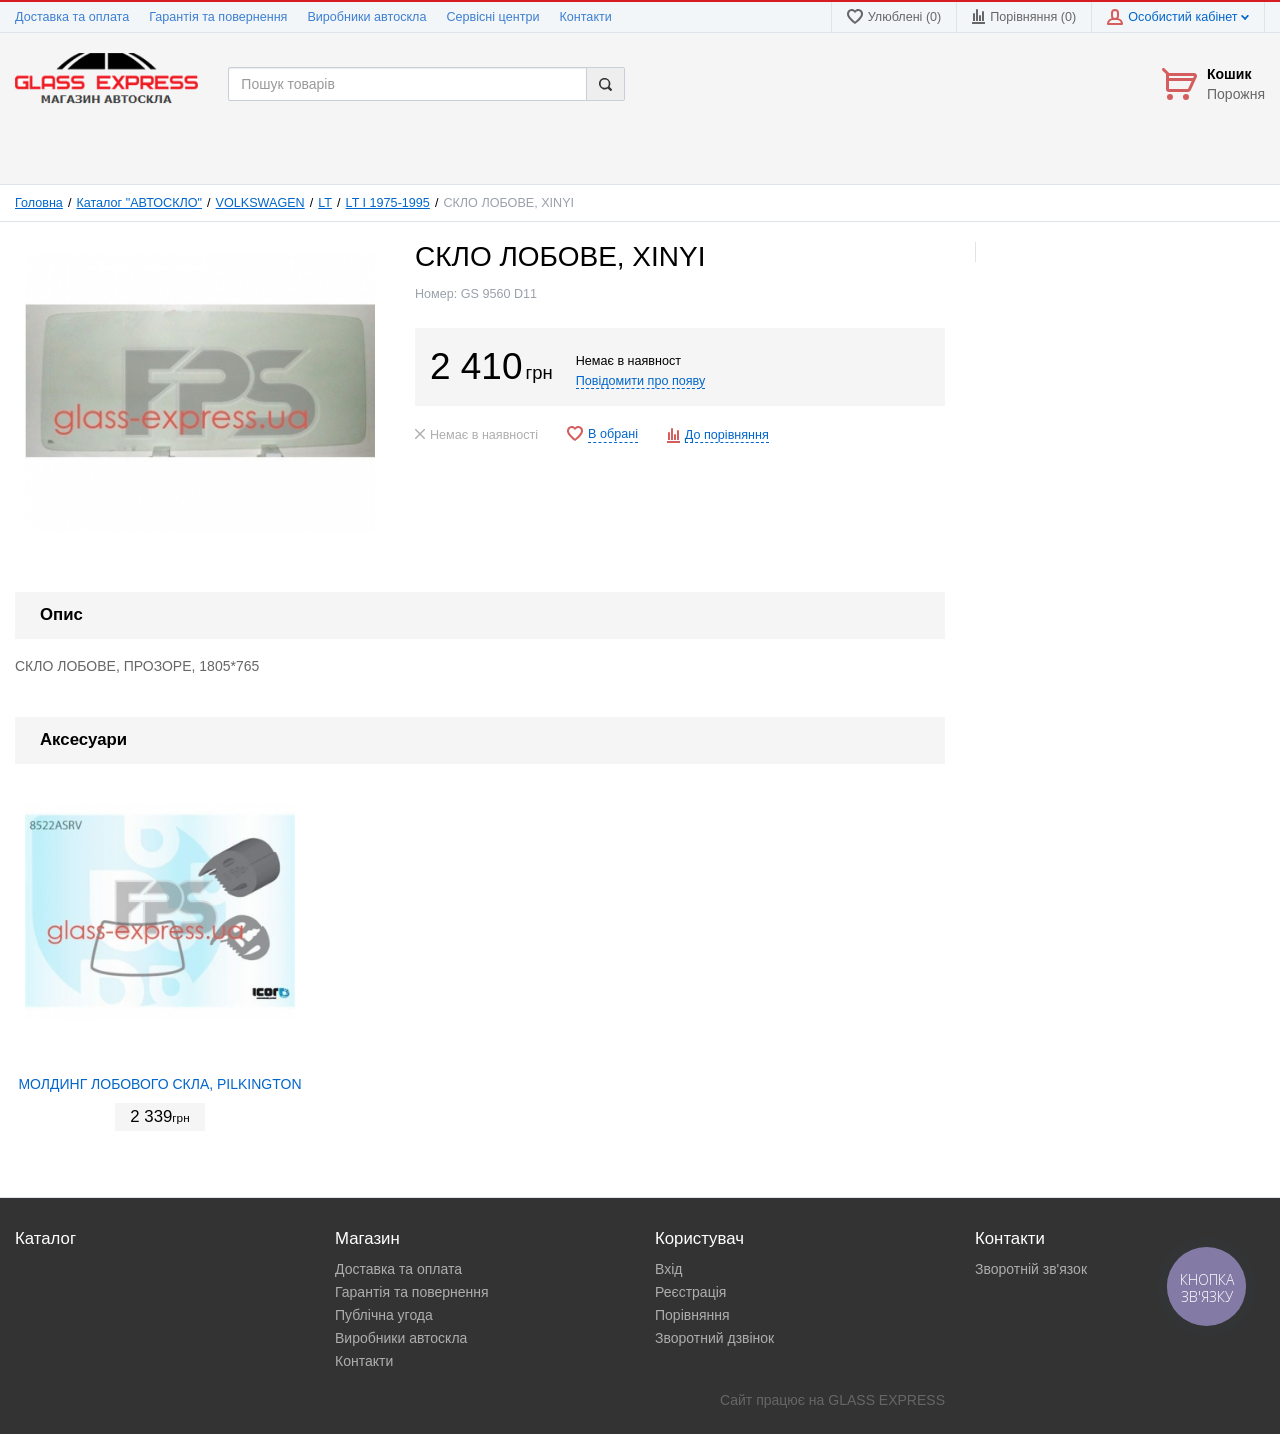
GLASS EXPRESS (886, 1400)
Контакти (585, 17)
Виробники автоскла (366, 17)
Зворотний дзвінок (714, 1338)
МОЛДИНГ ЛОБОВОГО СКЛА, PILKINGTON (159, 1084)
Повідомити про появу (641, 381)
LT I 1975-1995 (388, 203)
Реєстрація (690, 1292)
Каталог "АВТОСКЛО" (139, 203)
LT (325, 203)
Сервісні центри (492, 17)
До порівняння (727, 435)
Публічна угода (384, 1315)
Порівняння (692, 1315)
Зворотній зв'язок (1031, 1269)
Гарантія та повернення (218, 17)
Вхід (668, 1269)
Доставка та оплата (72, 17)
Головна (39, 203)
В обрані (613, 434)
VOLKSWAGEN (260, 203)
